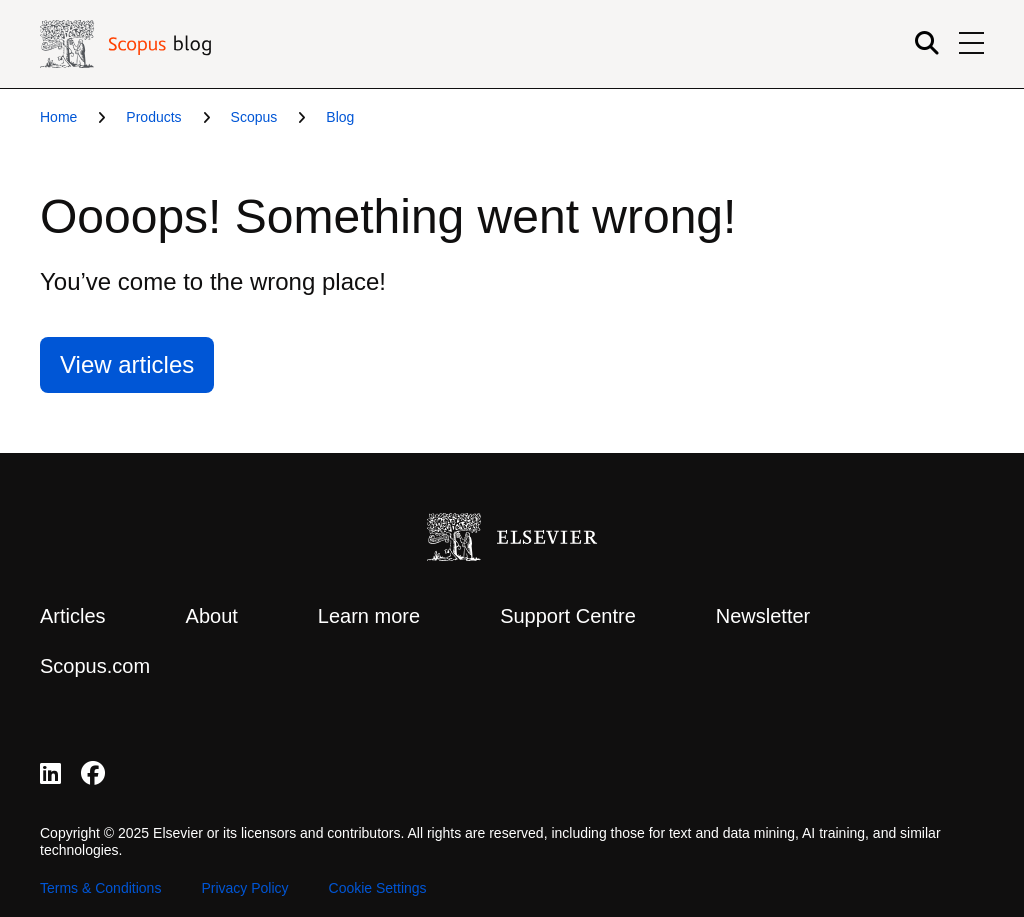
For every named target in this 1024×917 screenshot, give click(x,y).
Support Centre (568, 616)
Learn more (369, 616)
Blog (340, 117)
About (212, 616)
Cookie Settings (378, 888)
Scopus (254, 117)
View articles (127, 364)
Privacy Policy (244, 888)
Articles (73, 616)
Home (58, 117)
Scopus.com (95, 666)
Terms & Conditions (100, 888)
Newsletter (763, 616)
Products (153, 117)
